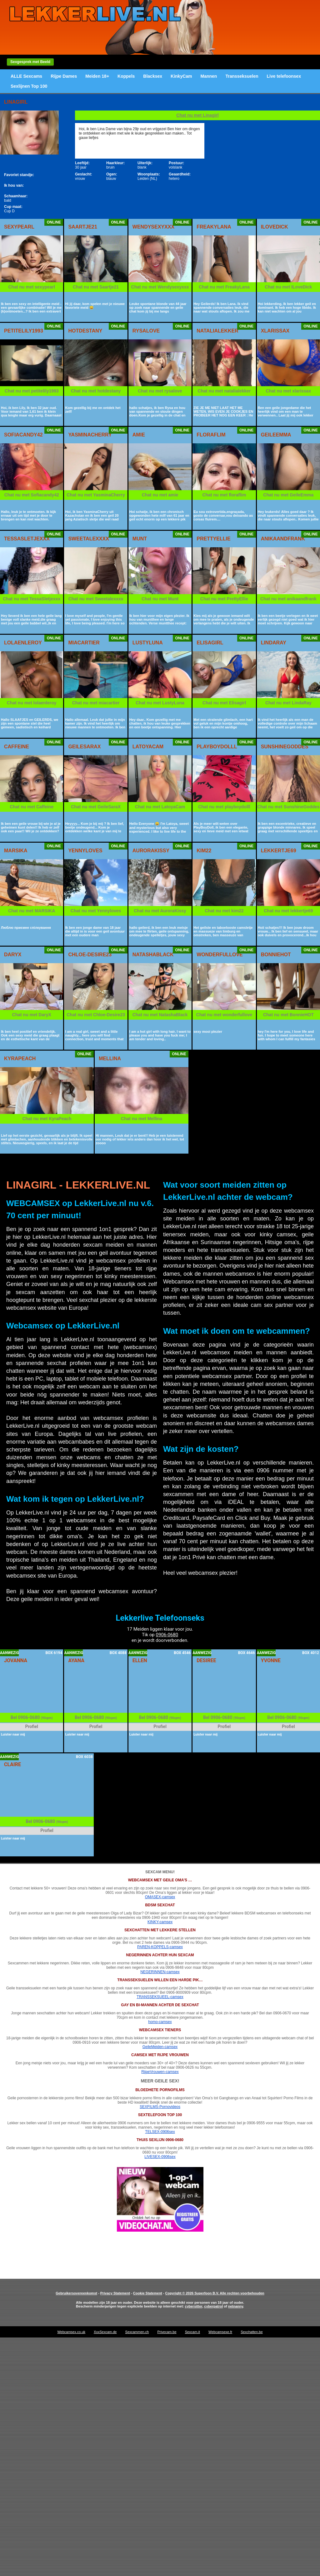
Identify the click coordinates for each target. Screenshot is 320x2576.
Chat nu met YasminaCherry (96, 494)
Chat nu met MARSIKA (31, 910)
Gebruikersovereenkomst (76, 2293)
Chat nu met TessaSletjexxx (31, 598)
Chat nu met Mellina (141, 1118)
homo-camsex (160, 2022)
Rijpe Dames (64, 76)
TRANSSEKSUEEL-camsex (160, 1997)
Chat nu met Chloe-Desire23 (96, 1014)
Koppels (126, 76)
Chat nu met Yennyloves (96, 910)
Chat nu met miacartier (96, 702)
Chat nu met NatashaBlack (160, 1014)
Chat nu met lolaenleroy (32, 702)
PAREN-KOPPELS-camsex (160, 1947)
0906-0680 (167, 1635)
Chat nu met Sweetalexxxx (95, 598)
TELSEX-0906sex (160, 2132)
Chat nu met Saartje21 (96, 286)
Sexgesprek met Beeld (30, 62)
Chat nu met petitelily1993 (32, 390)
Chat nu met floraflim (224, 494)
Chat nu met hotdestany (96, 390)
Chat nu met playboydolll (224, 806)
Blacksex (152, 76)
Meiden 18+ (97, 76)
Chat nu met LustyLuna (160, 702)
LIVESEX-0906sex (159, 2157)
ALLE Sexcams (26, 76)
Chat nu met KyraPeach (46, 1118)
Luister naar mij (13, 1734)
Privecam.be (166, 2332)
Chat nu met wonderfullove (224, 1014)
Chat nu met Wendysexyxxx (160, 286)
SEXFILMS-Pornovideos (160, 2107)
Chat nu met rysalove (160, 390)
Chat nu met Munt (160, 598)
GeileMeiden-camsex (160, 2047)
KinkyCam (181, 76)
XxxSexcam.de (105, 2332)
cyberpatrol (213, 2306)
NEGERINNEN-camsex (159, 1972)
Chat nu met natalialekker (224, 390)
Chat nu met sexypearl (31, 286)
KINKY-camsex (160, 1922)
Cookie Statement (147, 2293)
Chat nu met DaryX (31, 1014)
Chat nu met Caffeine (31, 806)
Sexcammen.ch (137, 2332)
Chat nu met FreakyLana (224, 286)
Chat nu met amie (160, 494)
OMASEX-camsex (160, 1897)
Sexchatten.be (251, 2332)
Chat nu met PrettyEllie (224, 598)
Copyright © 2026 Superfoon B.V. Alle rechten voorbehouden (214, 2293)
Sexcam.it (192, 2332)
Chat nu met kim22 (224, 910)
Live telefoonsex (284, 76)
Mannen (209, 76)
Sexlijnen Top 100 (29, 86)
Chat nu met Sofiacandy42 (31, 494)
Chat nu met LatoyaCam (160, 806)
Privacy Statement (115, 2293)
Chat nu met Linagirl (197, 115)
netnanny (235, 2306)
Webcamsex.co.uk (71, 2332)
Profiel (31, 1726)
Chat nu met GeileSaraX (96, 806)
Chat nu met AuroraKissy (160, 910)
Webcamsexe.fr (220, 2332)
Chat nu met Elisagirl (224, 702)
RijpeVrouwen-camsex (160, 2072)
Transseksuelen (241, 76)
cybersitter (193, 2306)
